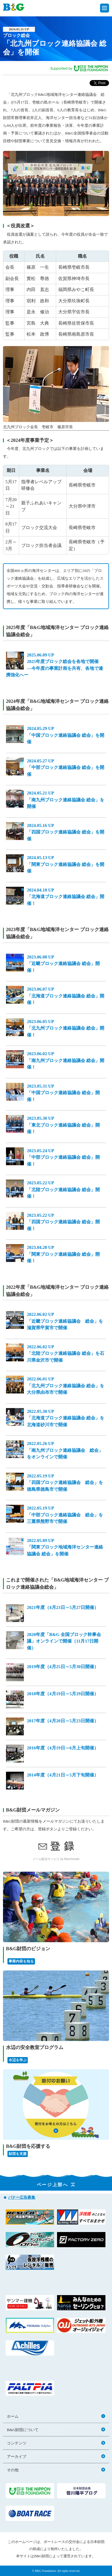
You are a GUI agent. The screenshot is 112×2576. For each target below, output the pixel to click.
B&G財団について (56, 2430)
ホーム (56, 2416)
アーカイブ (56, 2456)
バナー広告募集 (21, 2197)
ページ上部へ (56, 2184)
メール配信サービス (46, 1859)
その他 (56, 2470)
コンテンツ (56, 2443)
